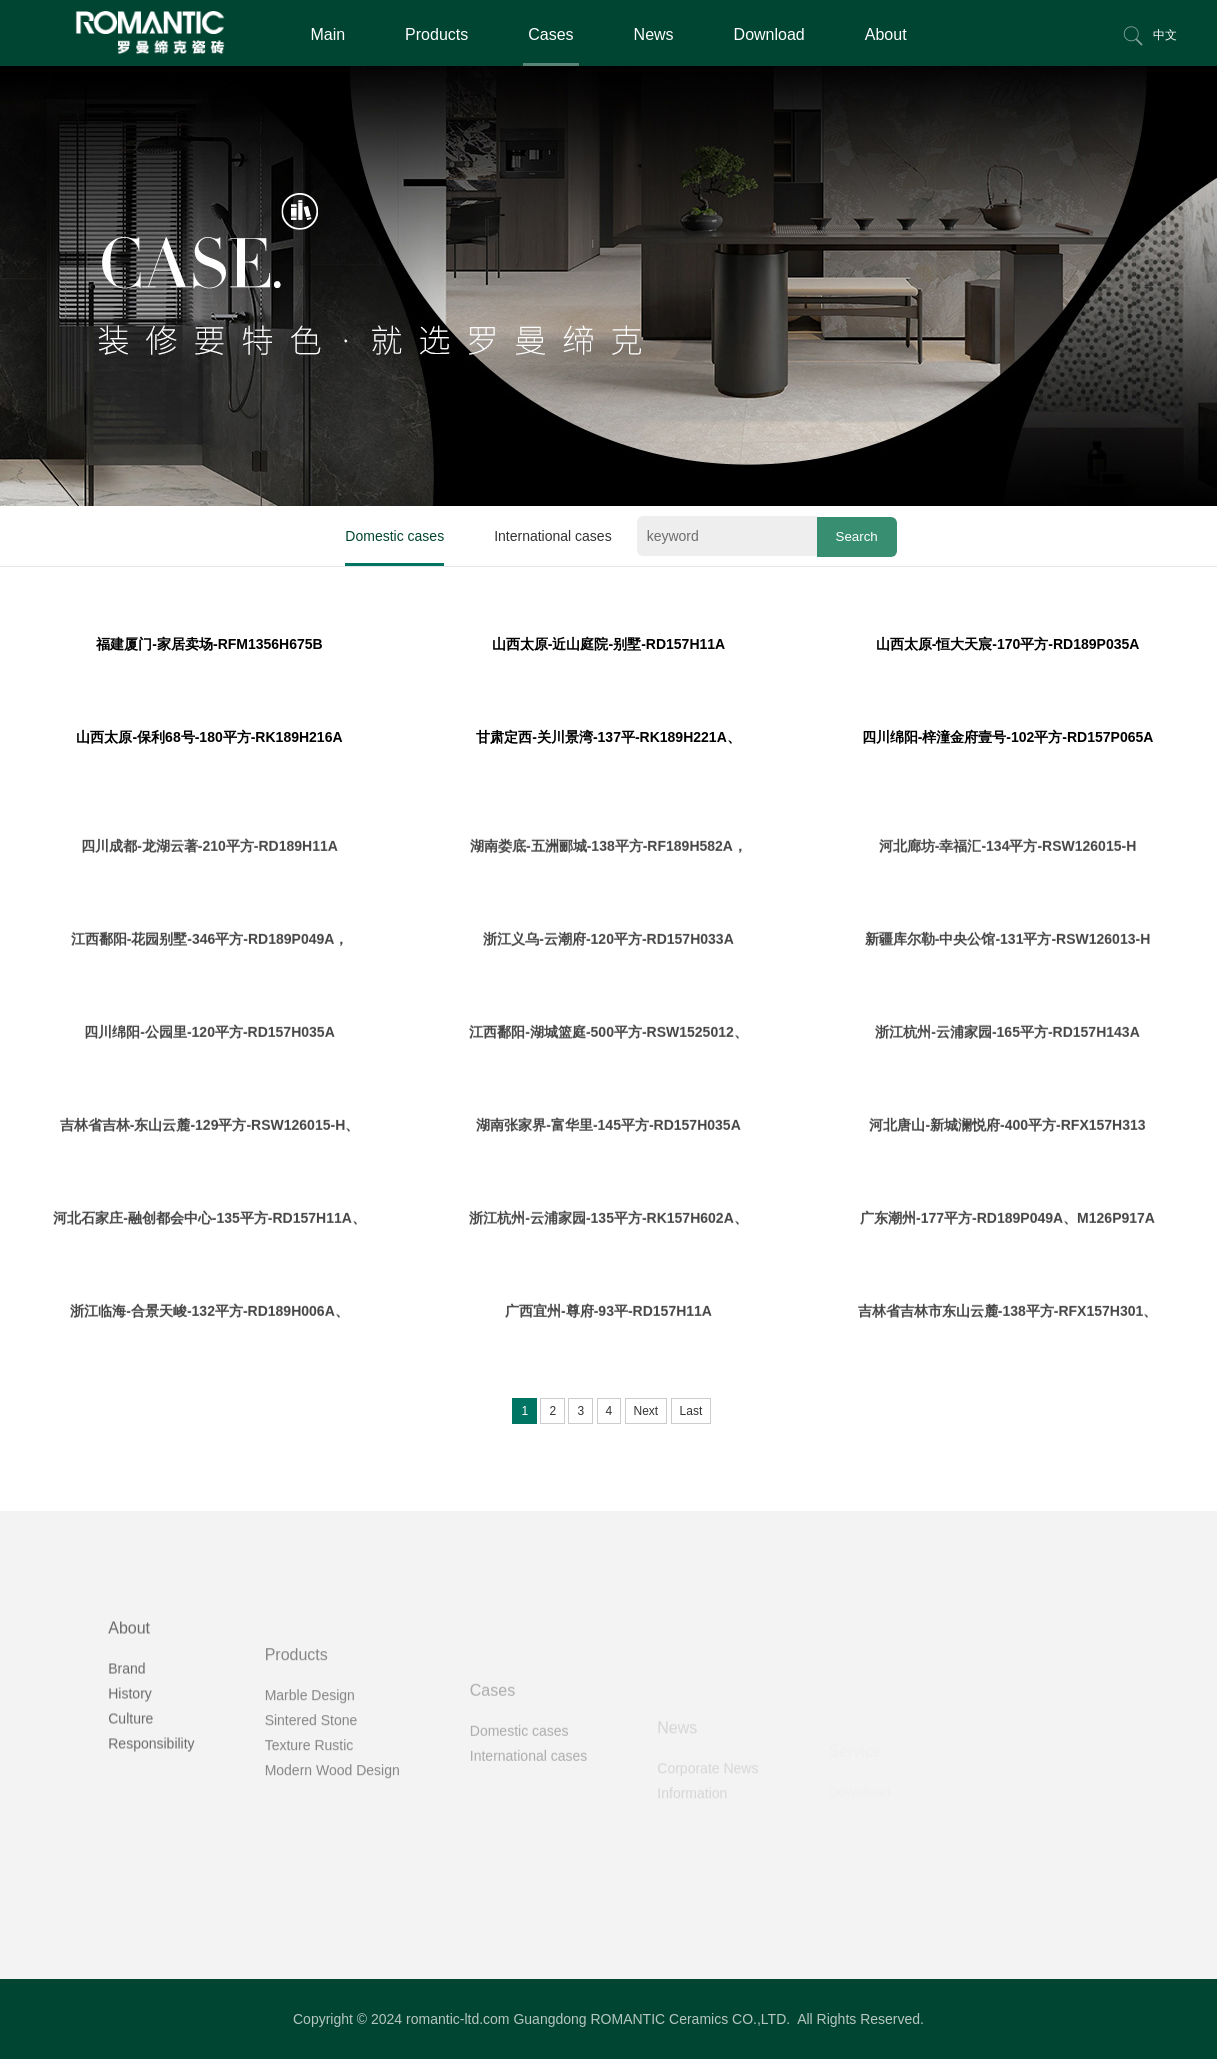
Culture (130, 1762)
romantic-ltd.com (457, 2019)
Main (327, 34)
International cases (553, 536)
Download (769, 34)
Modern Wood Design (332, 1825)
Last (691, 1411)
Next (646, 1411)
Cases (550, 34)
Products (436, 34)
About (886, 34)
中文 (1165, 35)
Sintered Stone (311, 1775)
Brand (126, 1712)
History (130, 1737)
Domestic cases (394, 536)
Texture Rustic (309, 1800)
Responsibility (151, 1787)
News (654, 34)
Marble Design (310, 1750)
